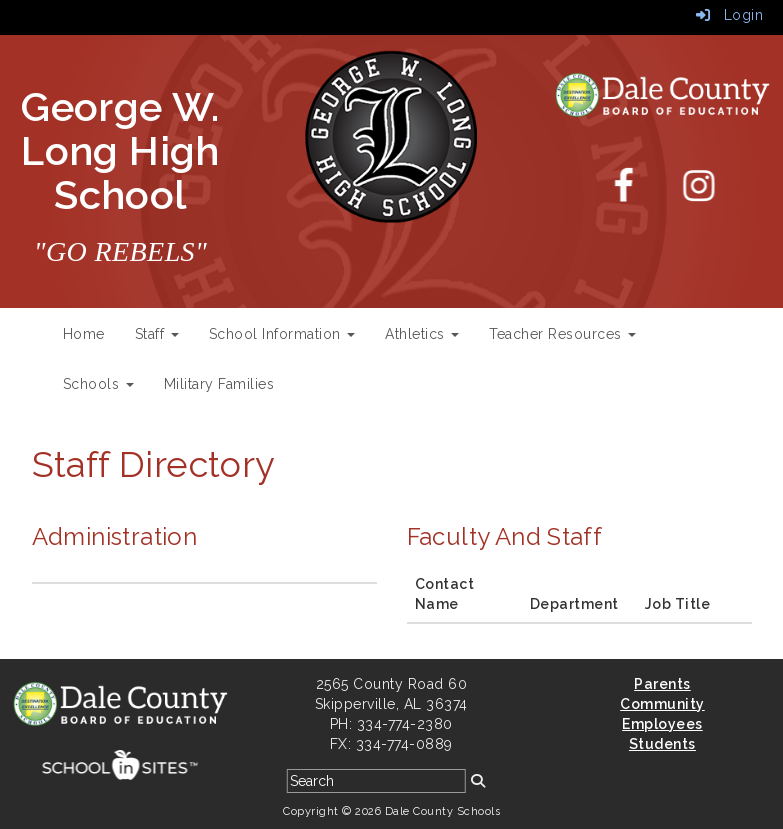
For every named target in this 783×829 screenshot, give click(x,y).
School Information (282, 334)
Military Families (219, 384)
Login (730, 15)
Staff (157, 334)
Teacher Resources (562, 334)
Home (84, 334)
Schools (98, 384)
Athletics (422, 334)
